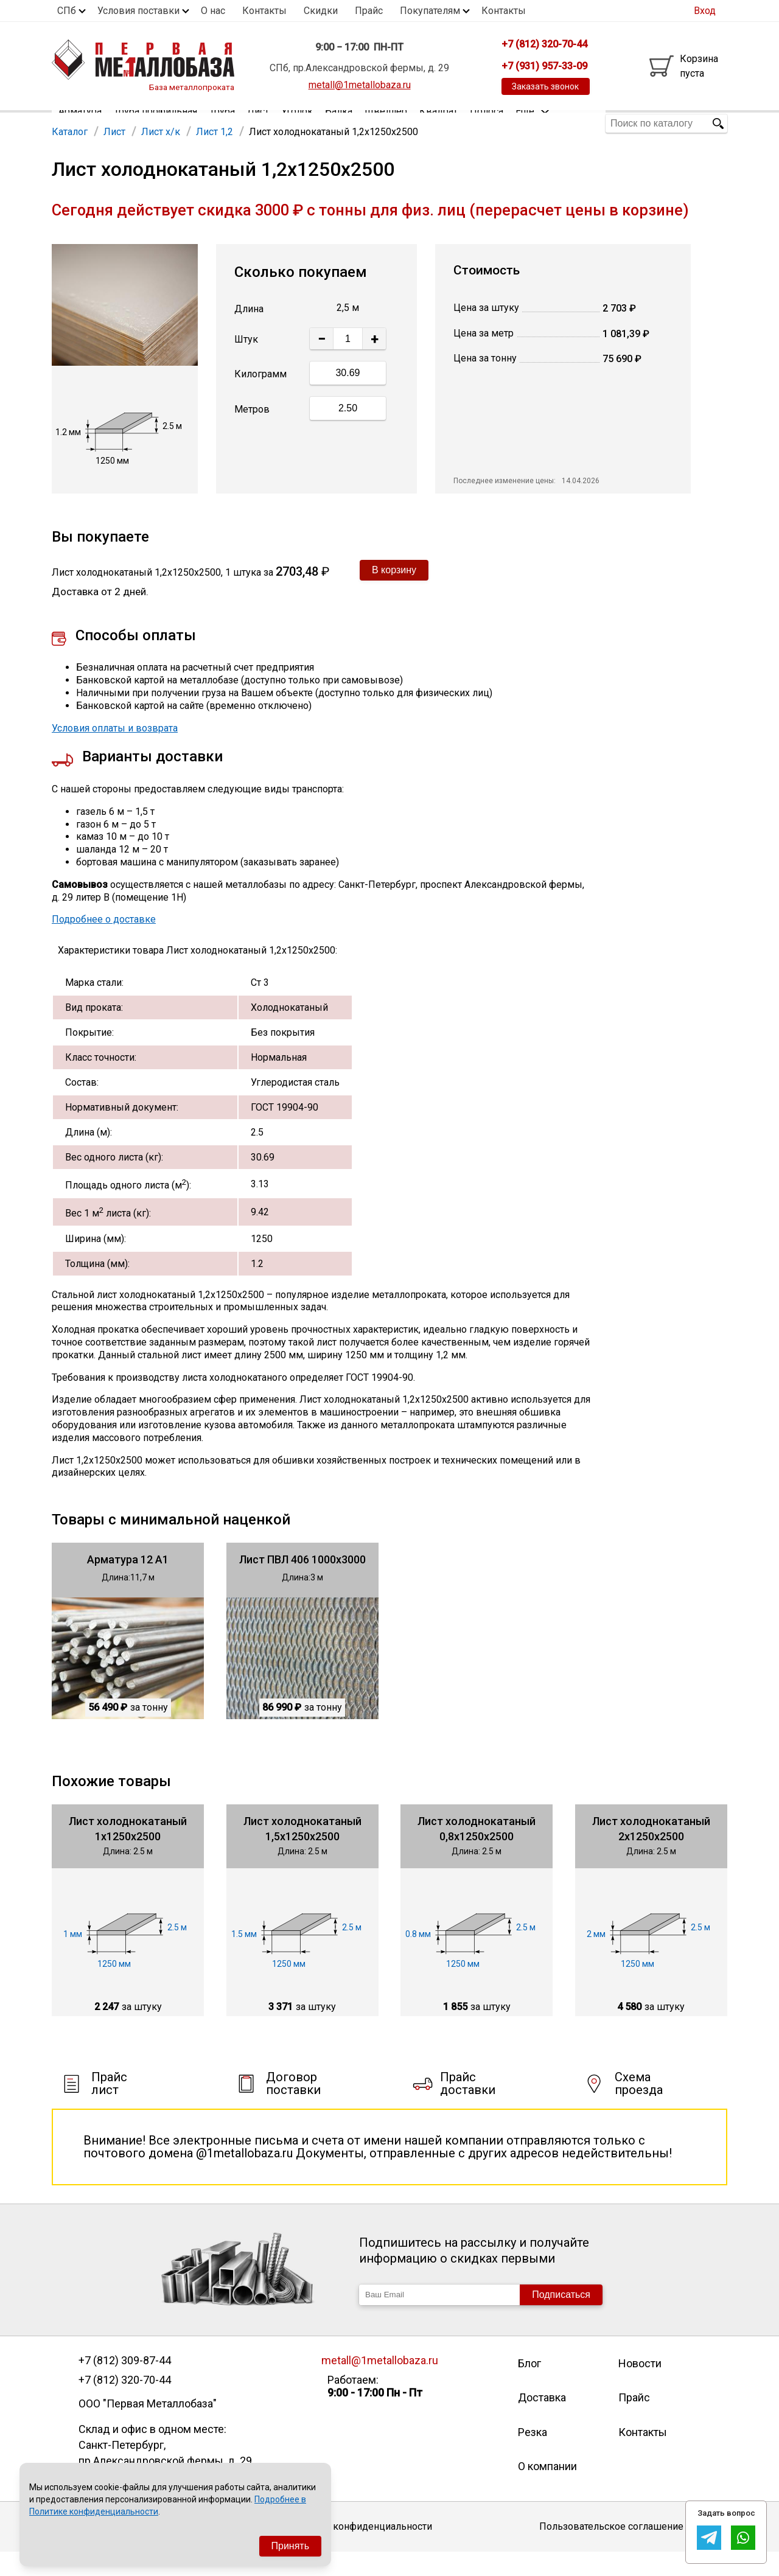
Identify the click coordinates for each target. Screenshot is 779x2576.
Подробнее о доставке (104, 943)
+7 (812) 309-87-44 (125, 2384)
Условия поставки (138, 10)
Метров (252, 433)
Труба (222, 123)
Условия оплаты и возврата (115, 752)
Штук (246, 363)
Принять (290, 2546)
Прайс (369, 10)
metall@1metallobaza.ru (360, 85)
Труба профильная (155, 123)
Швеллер (386, 123)
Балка (338, 123)
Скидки (321, 10)
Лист (258, 123)
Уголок (297, 123)
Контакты (264, 10)
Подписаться (561, 2318)
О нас (213, 10)
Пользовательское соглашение (611, 2550)
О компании (547, 2490)
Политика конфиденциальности (359, 2550)
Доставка (542, 2421)
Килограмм (260, 397)
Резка (532, 2455)
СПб (66, 10)
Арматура (80, 123)
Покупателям (430, 10)
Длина (249, 332)
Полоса (486, 123)
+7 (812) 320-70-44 (125, 2404)
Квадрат (438, 123)
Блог (529, 2387)
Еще (532, 122)
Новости (640, 2387)
